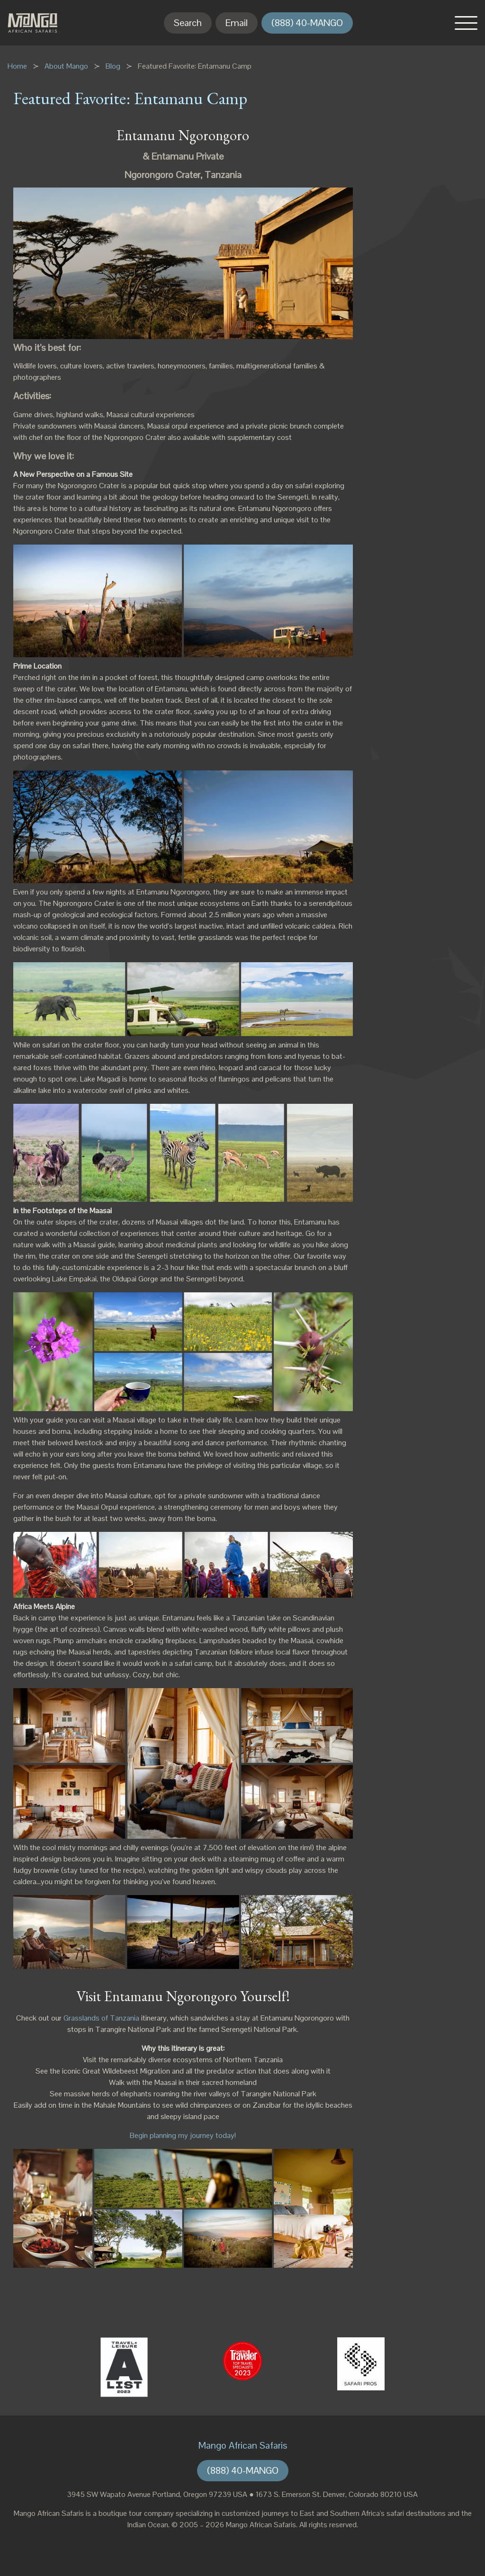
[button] (466, 23)
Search (188, 23)
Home (17, 66)
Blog (113, 66)
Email (236, 23)
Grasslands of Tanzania (101, 2018)
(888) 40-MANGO (307, 23)
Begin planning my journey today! (183, 2135)
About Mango (66, 66)
